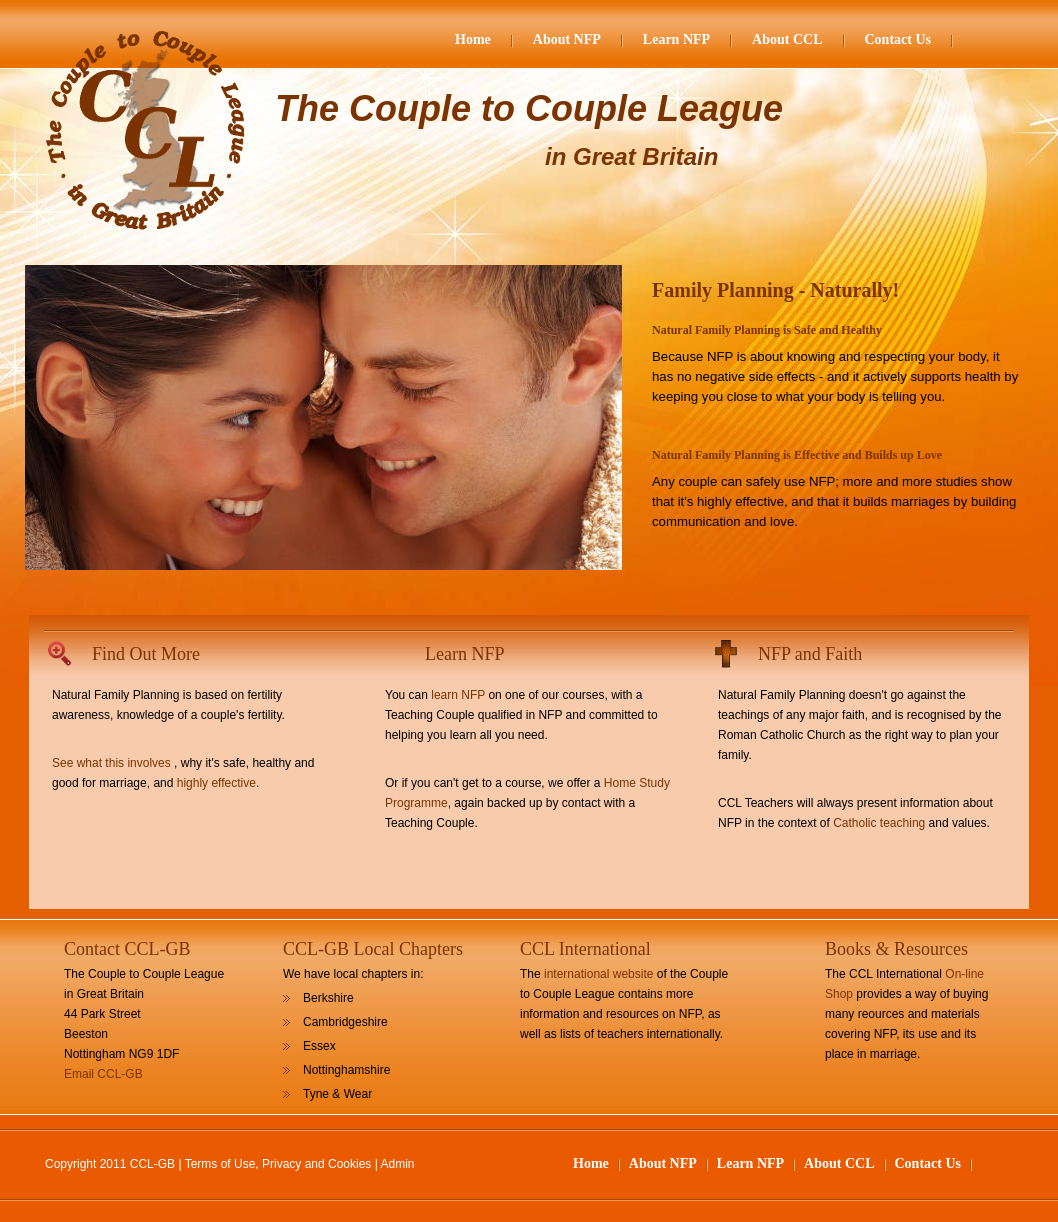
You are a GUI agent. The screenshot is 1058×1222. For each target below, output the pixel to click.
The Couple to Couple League (529, 108)
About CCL (787, 39)
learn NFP (458, 695)
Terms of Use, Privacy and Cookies (278, 1164)
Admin (398, 1164)
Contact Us (898, 39)
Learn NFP (676, 39)
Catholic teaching (879, 823)
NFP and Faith (810, 654)
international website (598, 974)
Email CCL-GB (103, 1074)
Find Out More (146, 654)
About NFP (567, 39)
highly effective (216, 783)
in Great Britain (631, 156)
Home (473, 39)
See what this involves (111, 763)
